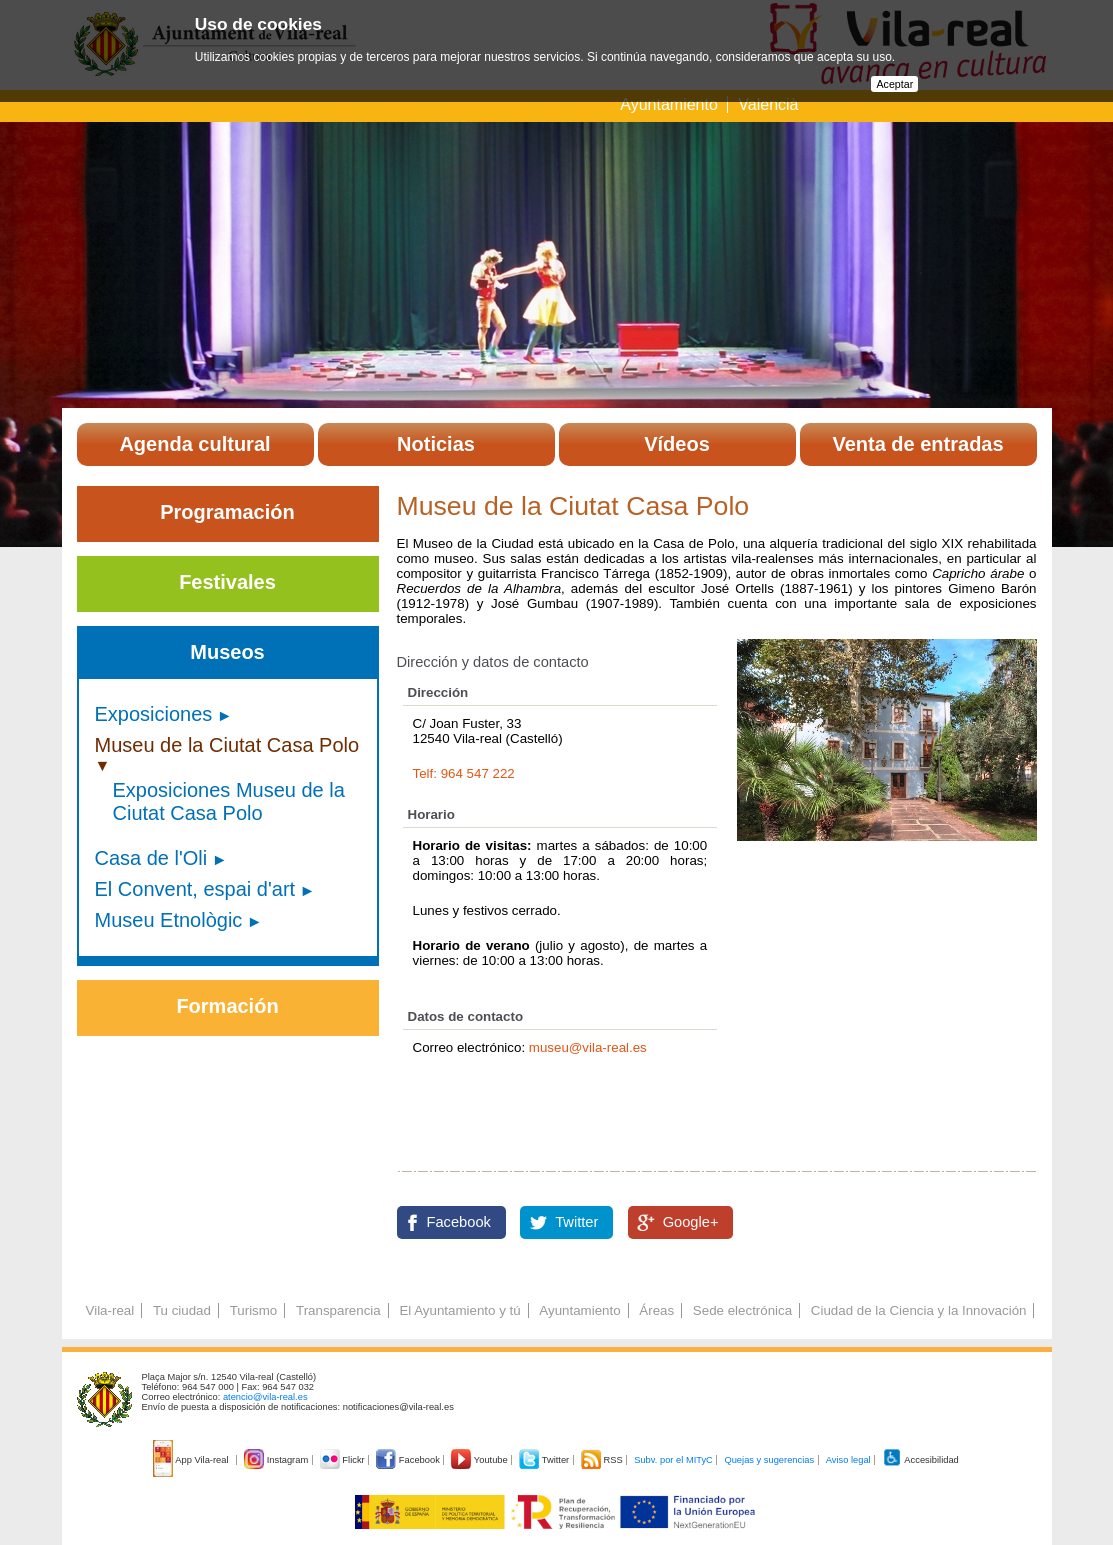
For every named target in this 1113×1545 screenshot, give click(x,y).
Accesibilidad (920, 1460)
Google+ (691, 1222)
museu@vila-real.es (588, 1047)
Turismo (254, 1310)
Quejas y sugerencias (769, 1460)
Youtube (480, 1460)
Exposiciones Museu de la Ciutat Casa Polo (229, 801)
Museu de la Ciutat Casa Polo (227, 745)
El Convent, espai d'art (195, 889)
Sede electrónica (742, 1310)
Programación (227, 512)
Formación (227, 1006)
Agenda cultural (194, 444)
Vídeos (677, 444)
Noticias (436, 444)
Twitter (576, 1222)
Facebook (459, 1222)
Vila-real (110, 1310)
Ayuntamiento (671, 104)
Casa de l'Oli (151, 858)
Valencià (768, 104)
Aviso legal (848, 1460)
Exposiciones (154, 714)
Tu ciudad (182, 1310)
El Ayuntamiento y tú (459, 1310)
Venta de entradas (917, 444)
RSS (603, 1460)
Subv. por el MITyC (673, 1460)
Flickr (343, 1460)
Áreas (656, 1310)
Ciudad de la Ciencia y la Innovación (919, 1310)
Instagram (277, 1460)
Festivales (227, 582)
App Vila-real (192, 1460)
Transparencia (338, 1310)
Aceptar (894, 84)
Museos (227, 652)
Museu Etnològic (169, 920)
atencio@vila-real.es (265, 1397)
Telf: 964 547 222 (464, 773)
